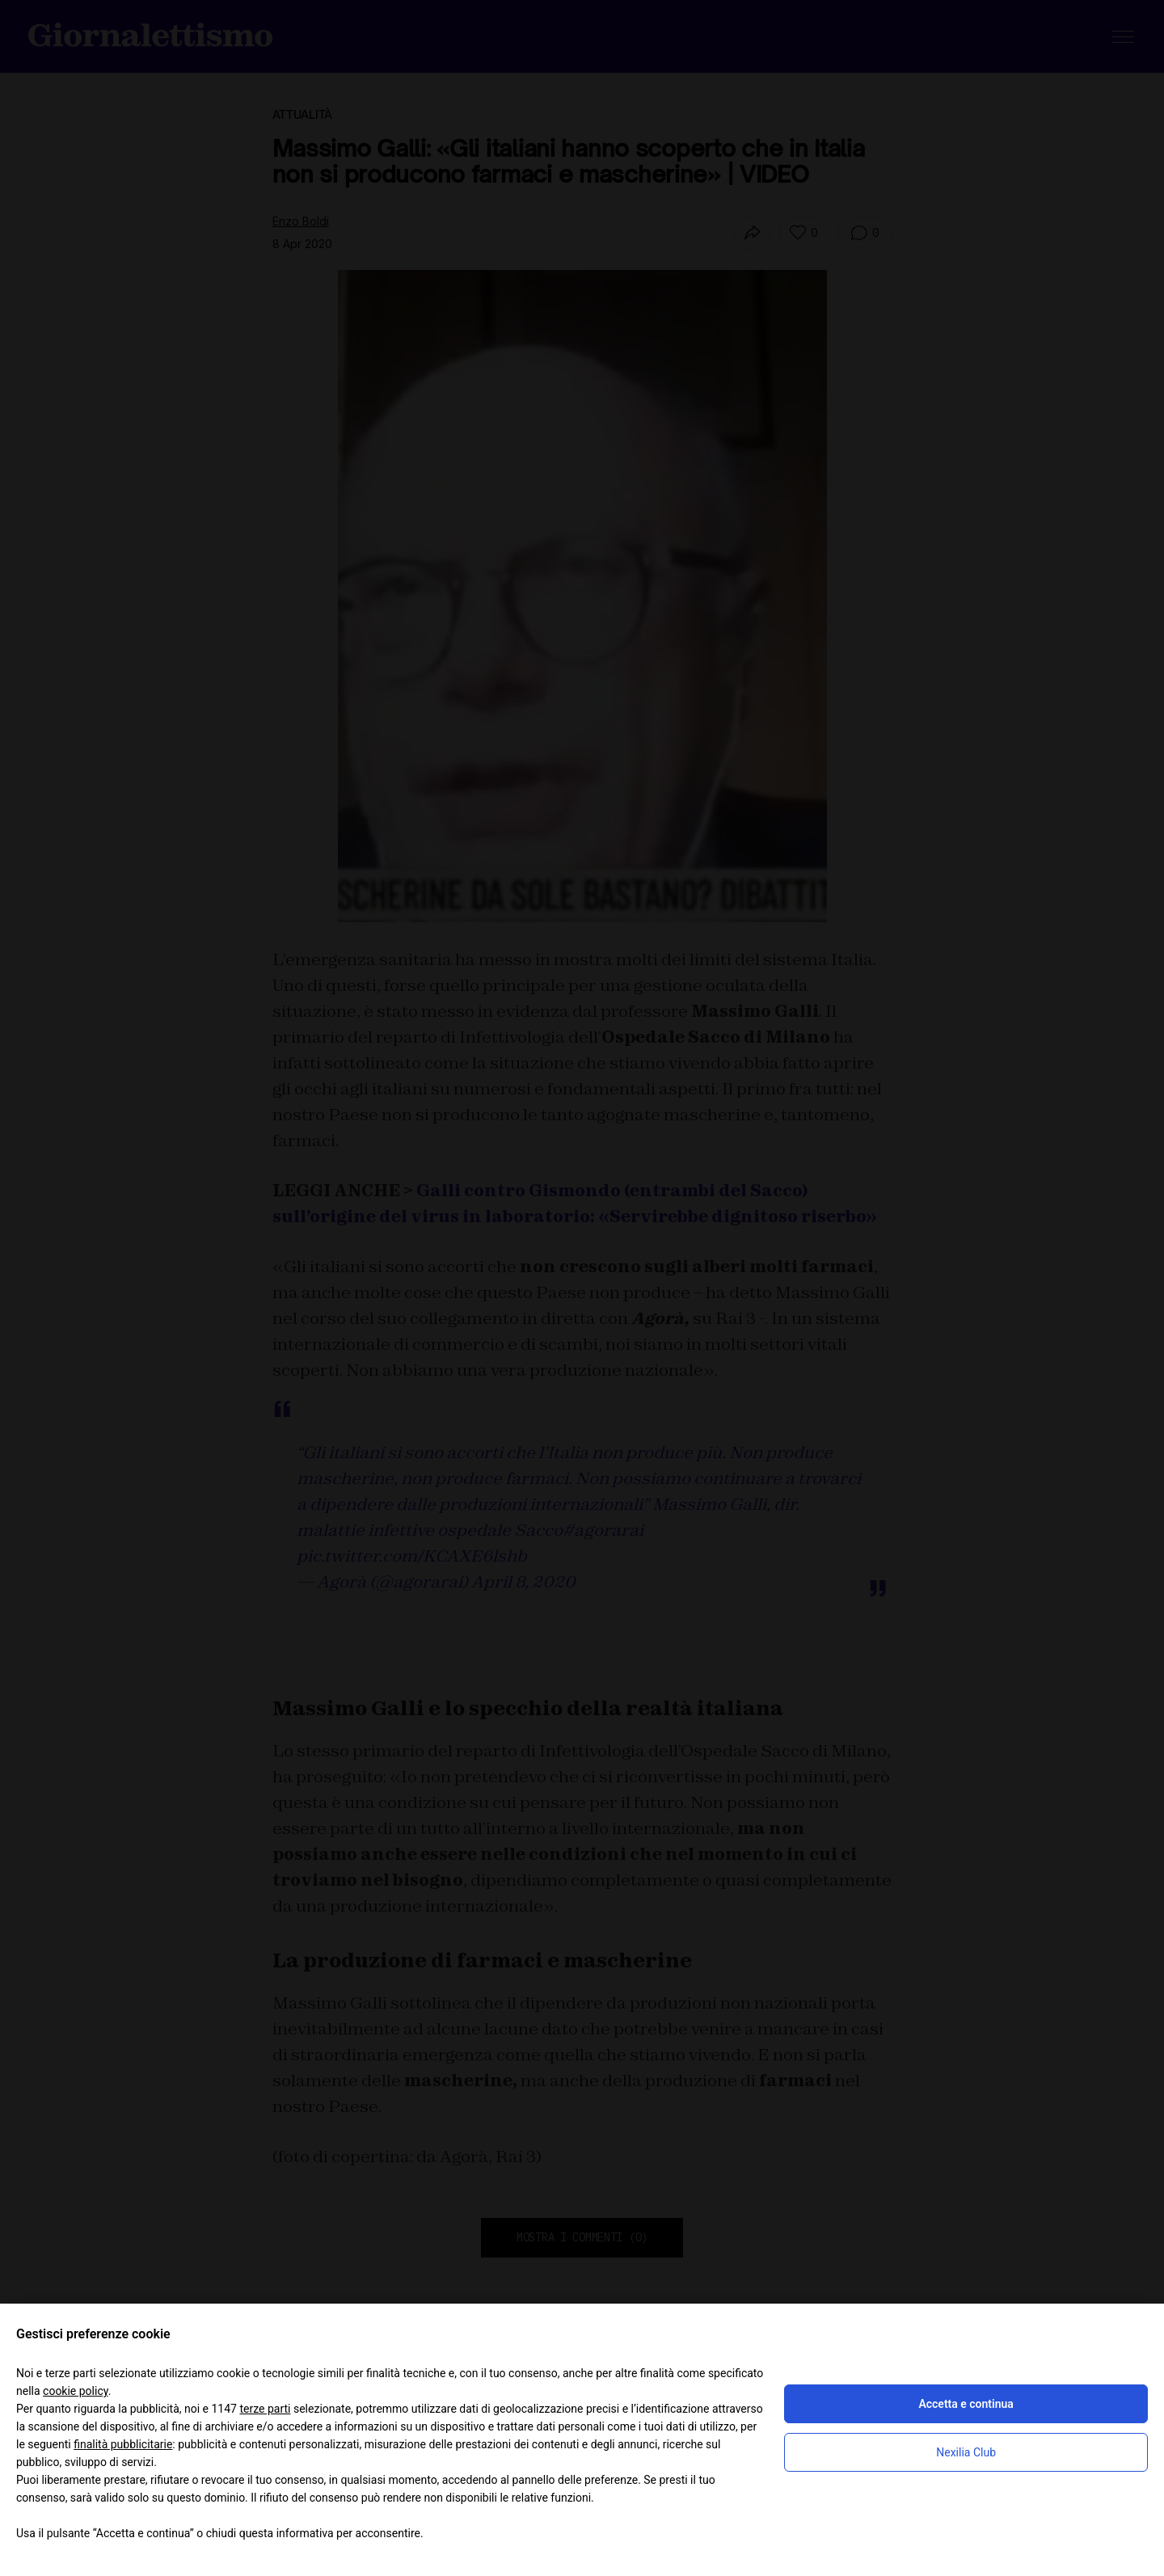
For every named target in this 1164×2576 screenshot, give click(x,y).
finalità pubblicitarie (123, 2444)
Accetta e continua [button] (965, 2403)
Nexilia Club (966, 2452)
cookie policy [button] (75, 2390)
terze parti (264, 2408)
